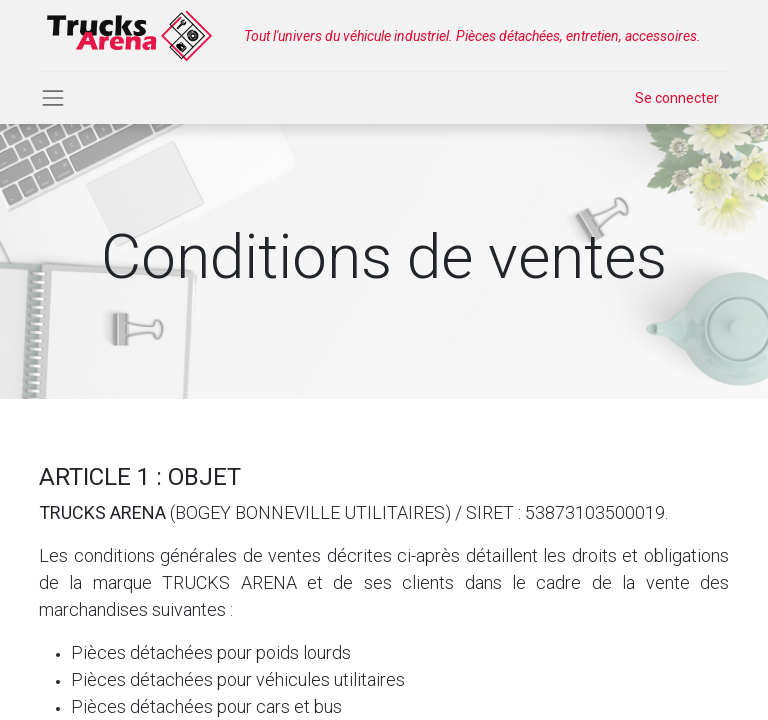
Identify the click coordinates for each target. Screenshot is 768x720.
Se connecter (677, 98)
